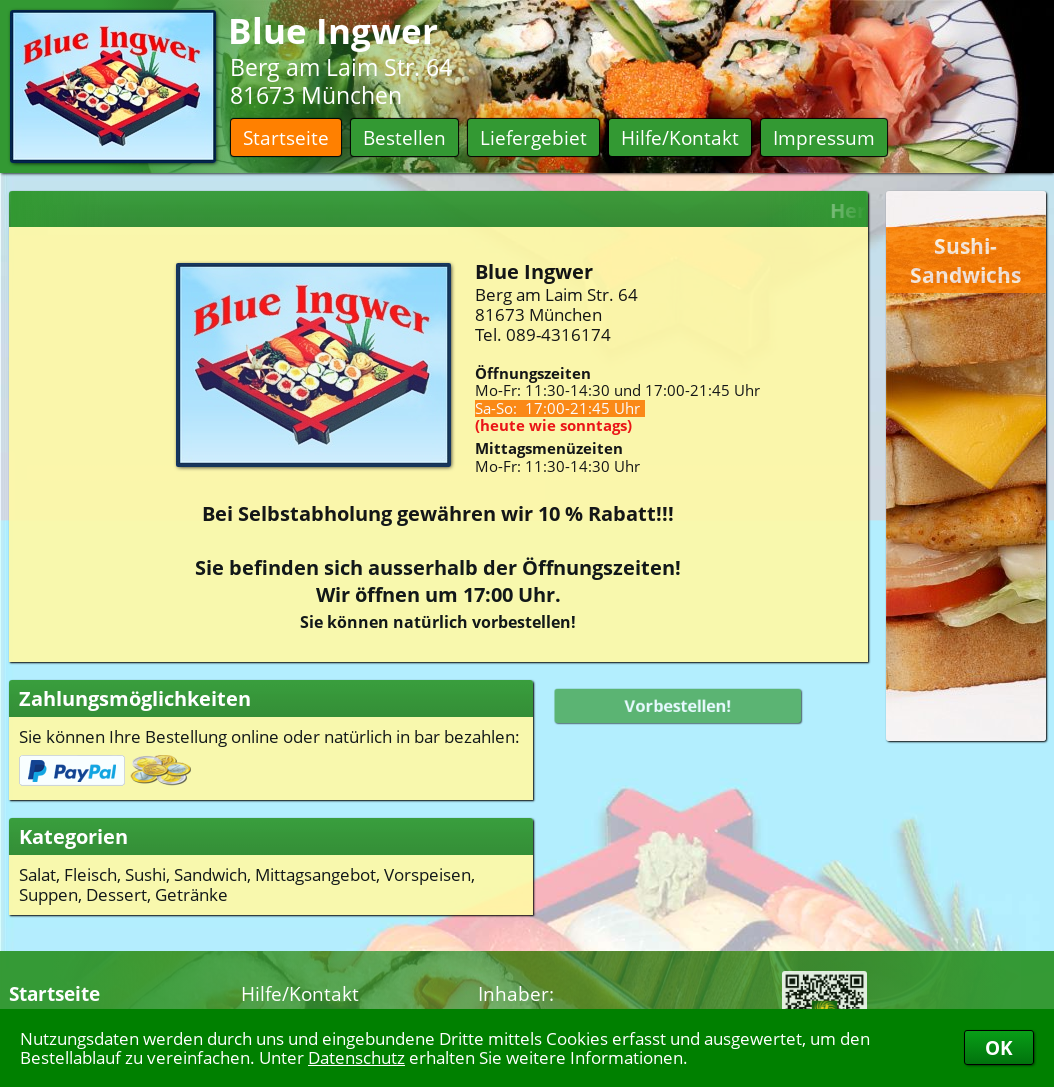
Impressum (824, 137)
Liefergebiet (533, 137)
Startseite (286, 137)
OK (999, 1047)
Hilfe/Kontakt (680, 137)
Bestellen (404, 137)
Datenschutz (356, 1057)
